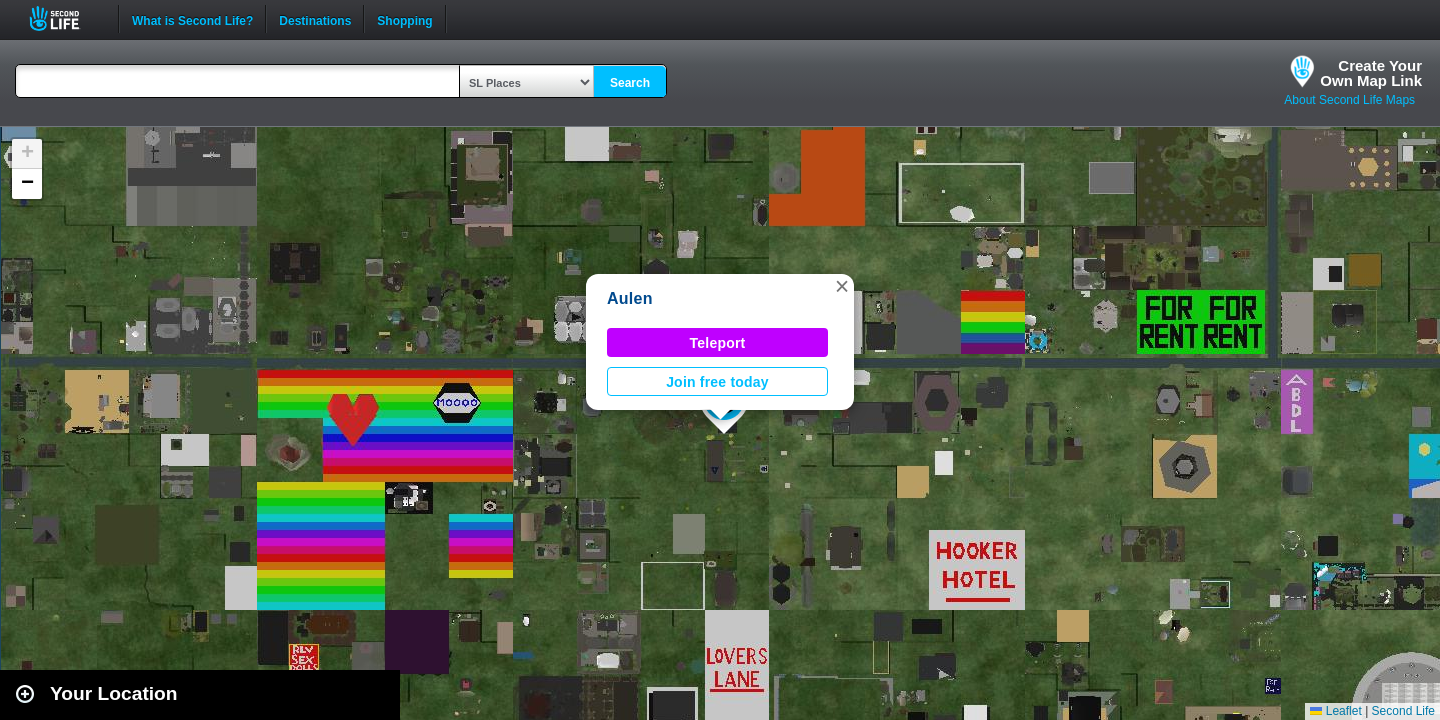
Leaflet (1335, 711)
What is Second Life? (192, 19)
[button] (842, 286)
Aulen (630, 298)
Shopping (404, 19)
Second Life (65, 18)
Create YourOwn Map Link (1371, 73)
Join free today (717, 382)
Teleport (718, 343)
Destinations (315, 19)
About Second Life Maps (1349, 100)
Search (630, 83)
